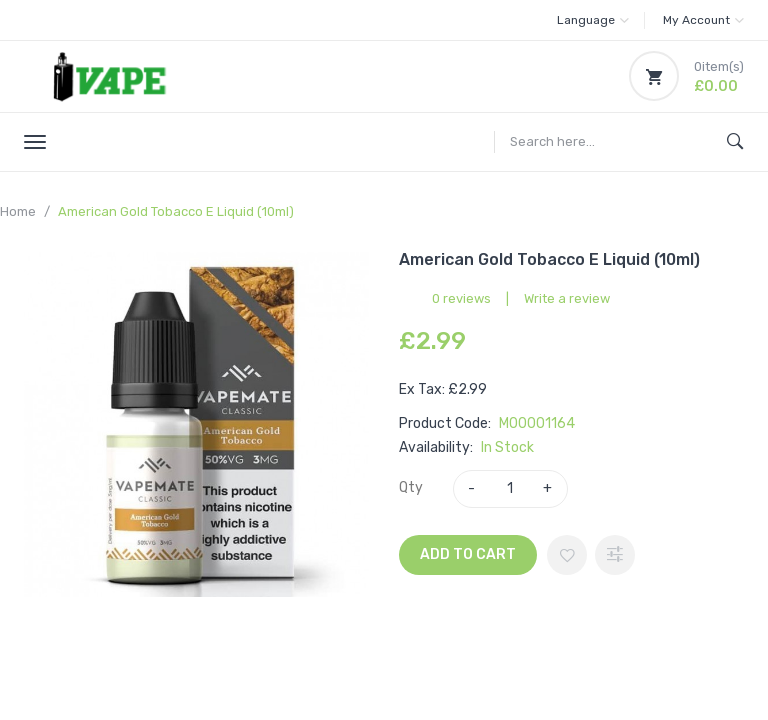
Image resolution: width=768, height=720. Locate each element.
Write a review (567, 298)
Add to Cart (468, 554)
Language (593, 20)
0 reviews (461, 298)
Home (18, 211)
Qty (411, 487)
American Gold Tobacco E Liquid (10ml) (176, 211)
